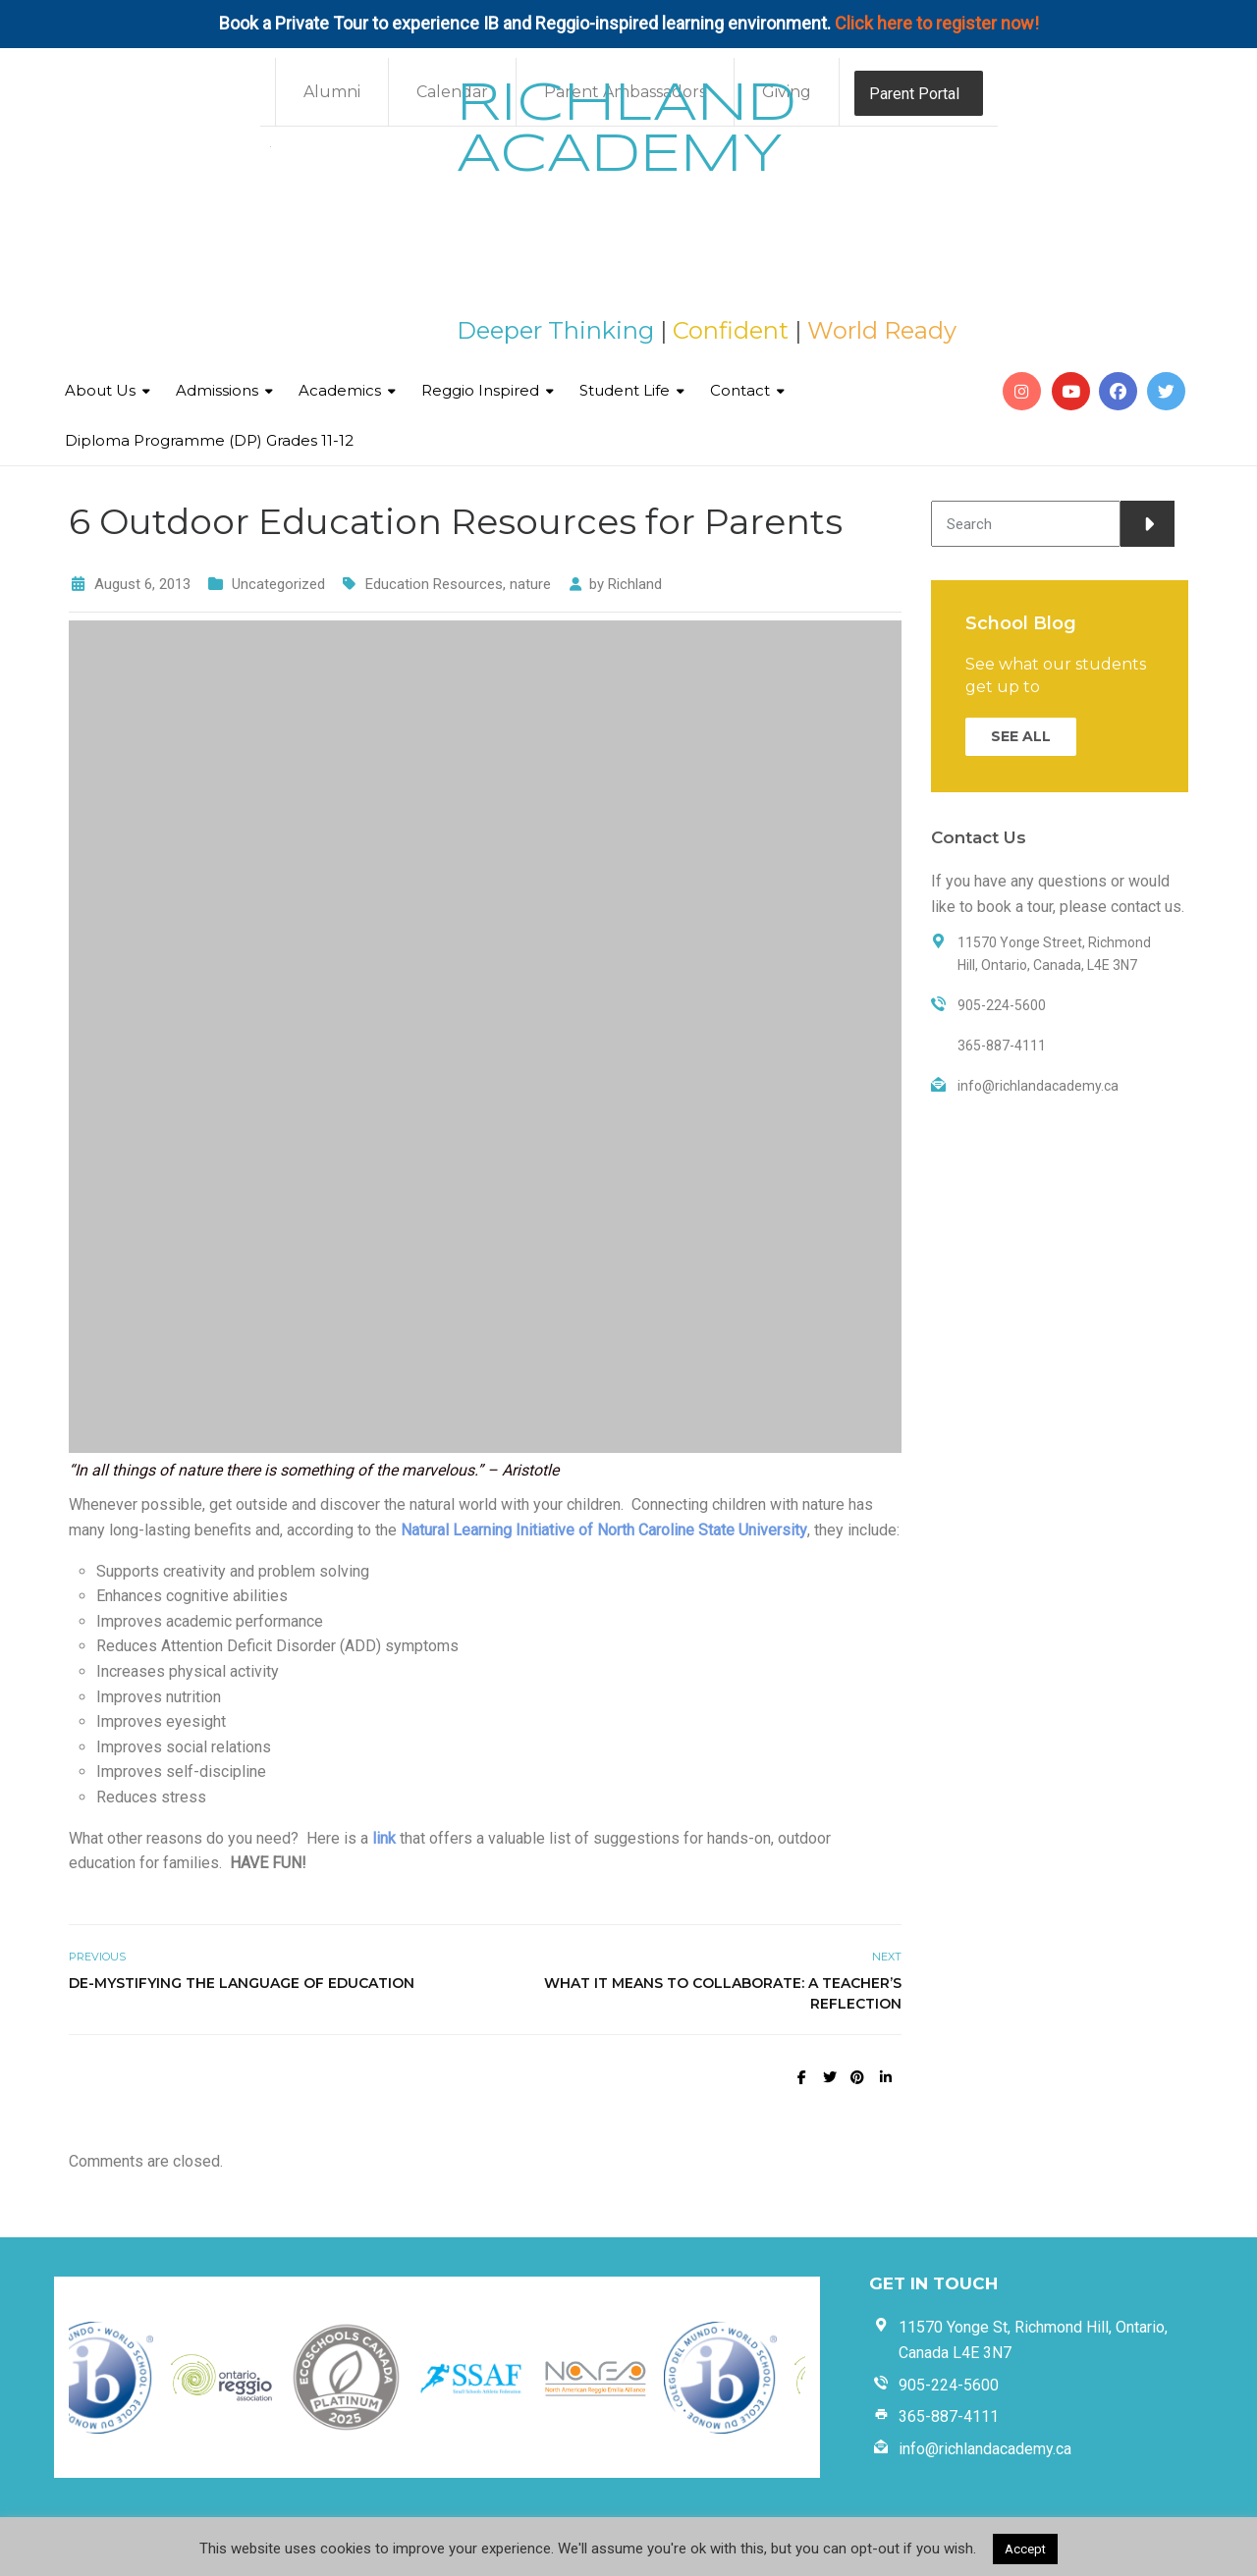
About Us (100, 390)
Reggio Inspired (480, 390)
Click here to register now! (937, 23)
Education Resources (434, 584)
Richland (635, 584)
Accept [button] (1025, 2549)
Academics (340, 390)
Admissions (217, 390)
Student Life (624, 390)
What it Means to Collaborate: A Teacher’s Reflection (723, 1993)
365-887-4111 (949, 2416)
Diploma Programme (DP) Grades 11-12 (209, 440)
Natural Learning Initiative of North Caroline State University (604, 1530)
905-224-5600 (949, 2385)
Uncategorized (278, 584)
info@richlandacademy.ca (985, 2449)
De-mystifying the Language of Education (241, 1983)
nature (530, 584)
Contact (740, 390)
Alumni (331, 91)
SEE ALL (1021, 736)
